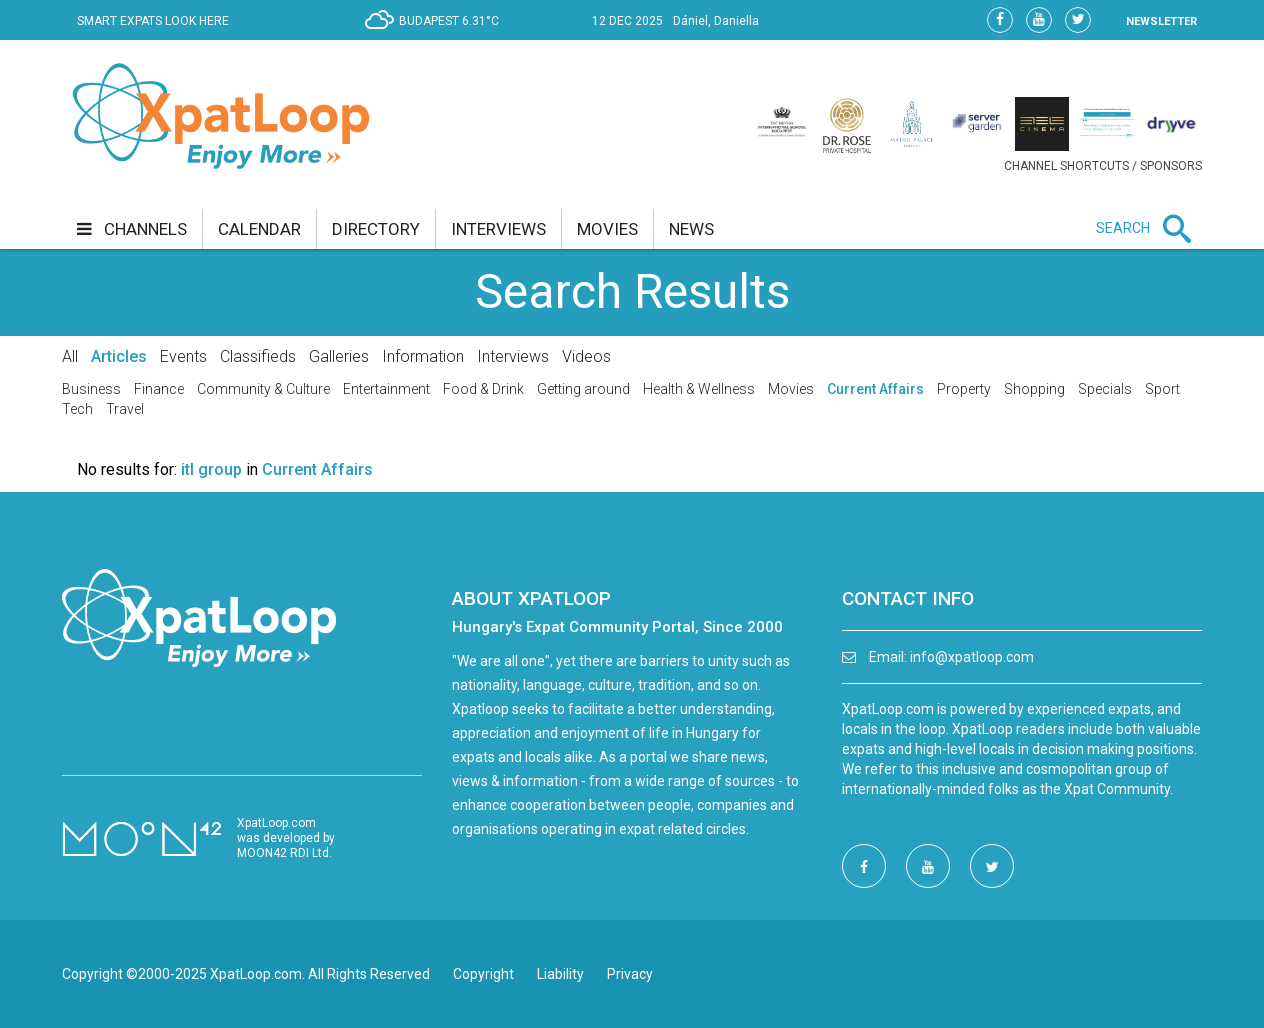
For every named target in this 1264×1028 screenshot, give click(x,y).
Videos (586, 356)
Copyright (483, 974)
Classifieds (258, 356)
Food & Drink (483, 389)
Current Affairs (875, 389)
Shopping (1034, 389)
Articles (119, 356)
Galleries (339, 356)
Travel (125, 409)
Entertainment (386, 389)
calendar (259, 229)
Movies (791, 389)
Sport (1162, 389)
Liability (560, 974)
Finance (159, 389)
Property (964, 389)
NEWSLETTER (1161, 21)
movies (607, 229)
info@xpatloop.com (972, 657)
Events (183, 356)
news (691, 229)
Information (423, 356)
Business (91, 389)
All (70, 356)
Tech (77, 409)
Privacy (630, 974)
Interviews (513, 356)
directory (376, 229)
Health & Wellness (699, 389)
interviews (498, 229)
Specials (1105, 389)
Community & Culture (263, 389)
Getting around (583, 389)
